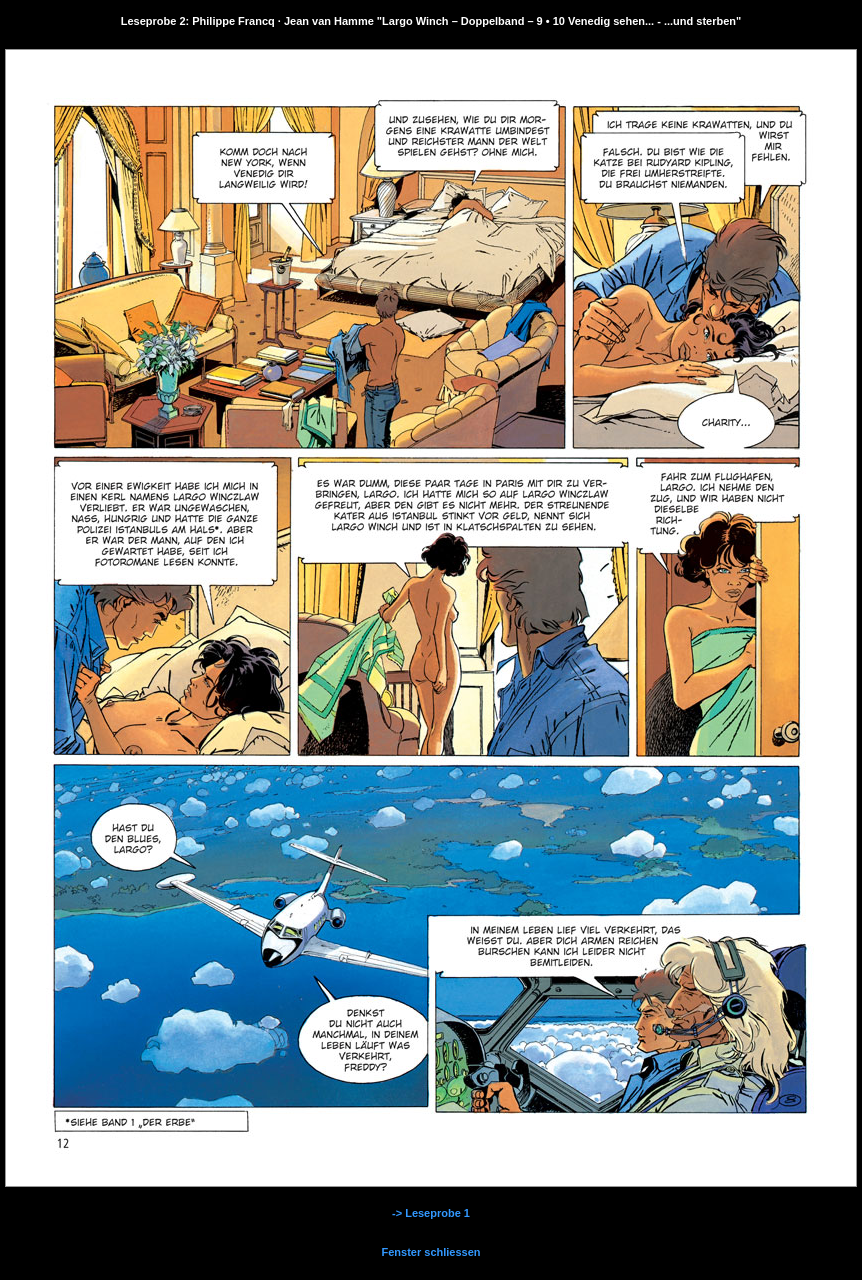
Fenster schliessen (430, 1252)
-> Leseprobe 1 (431, 1213)
